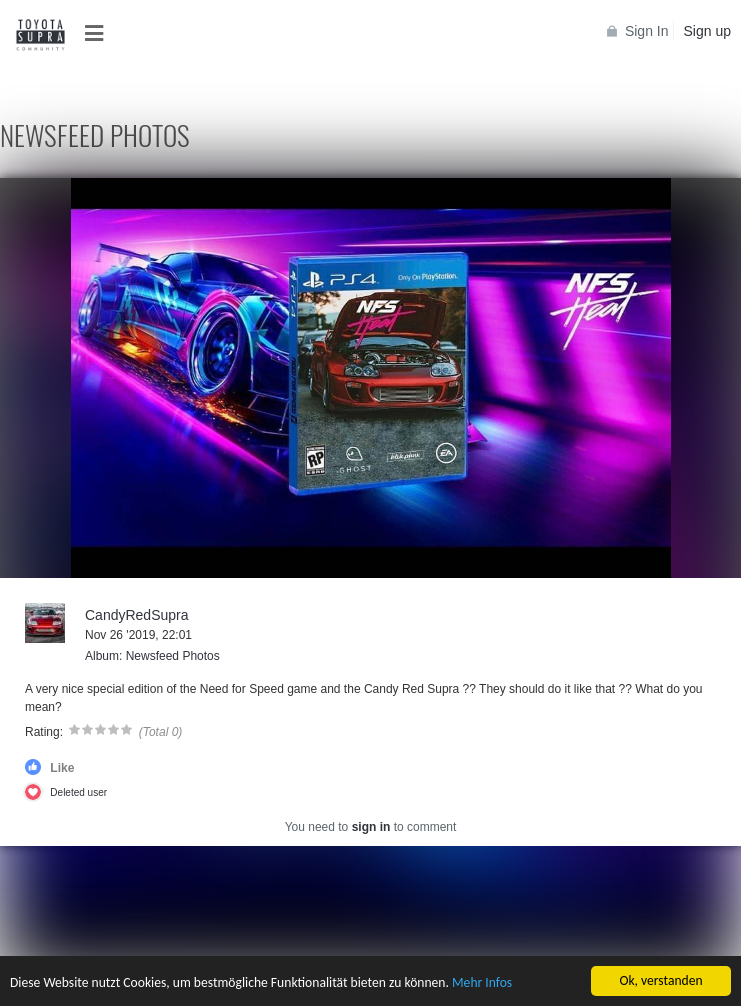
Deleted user (78, 792)
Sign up (707, 31)
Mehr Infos (482, 983)
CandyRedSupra (137, 615)
